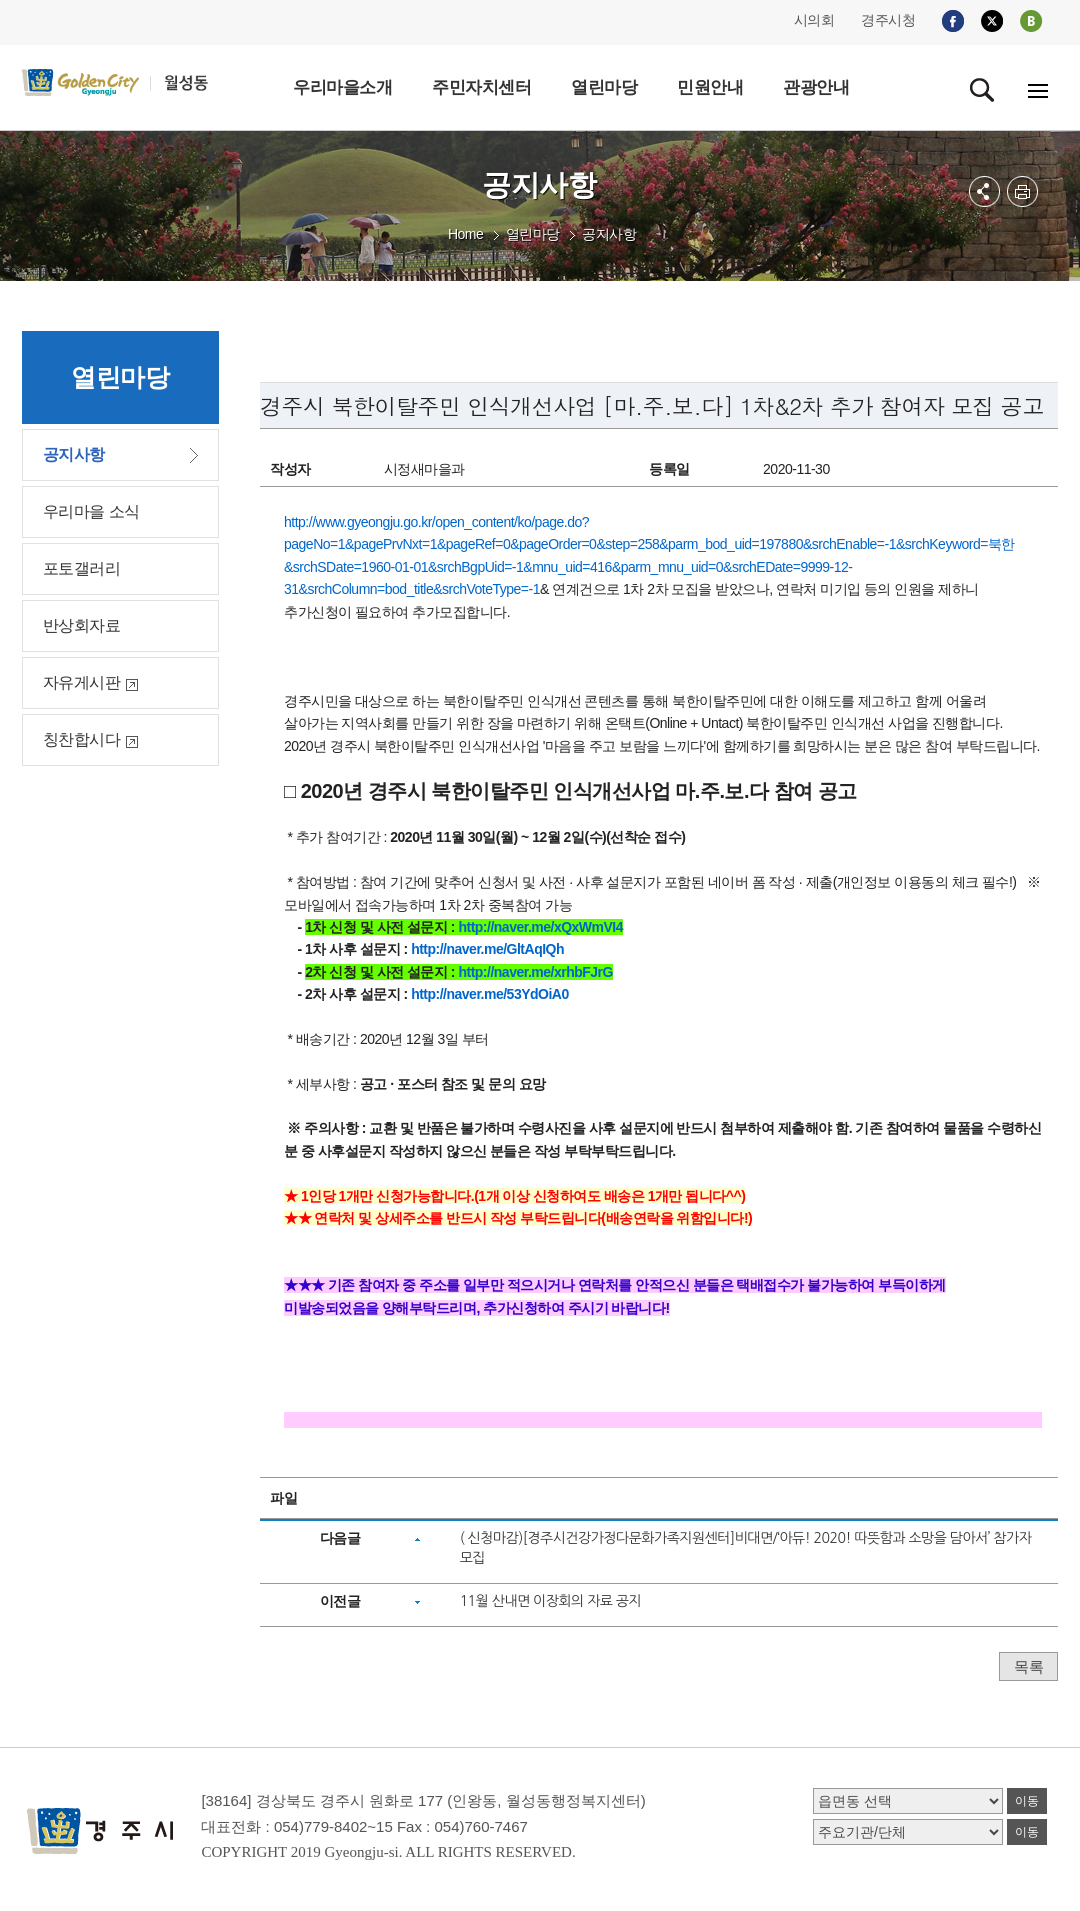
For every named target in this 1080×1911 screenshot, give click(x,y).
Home (465, 234)
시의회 (814, 20)
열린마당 (533, 234)
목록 (1028, 1666)
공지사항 (609, 234)
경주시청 (888, 20)
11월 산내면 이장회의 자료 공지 (551, 1601)
